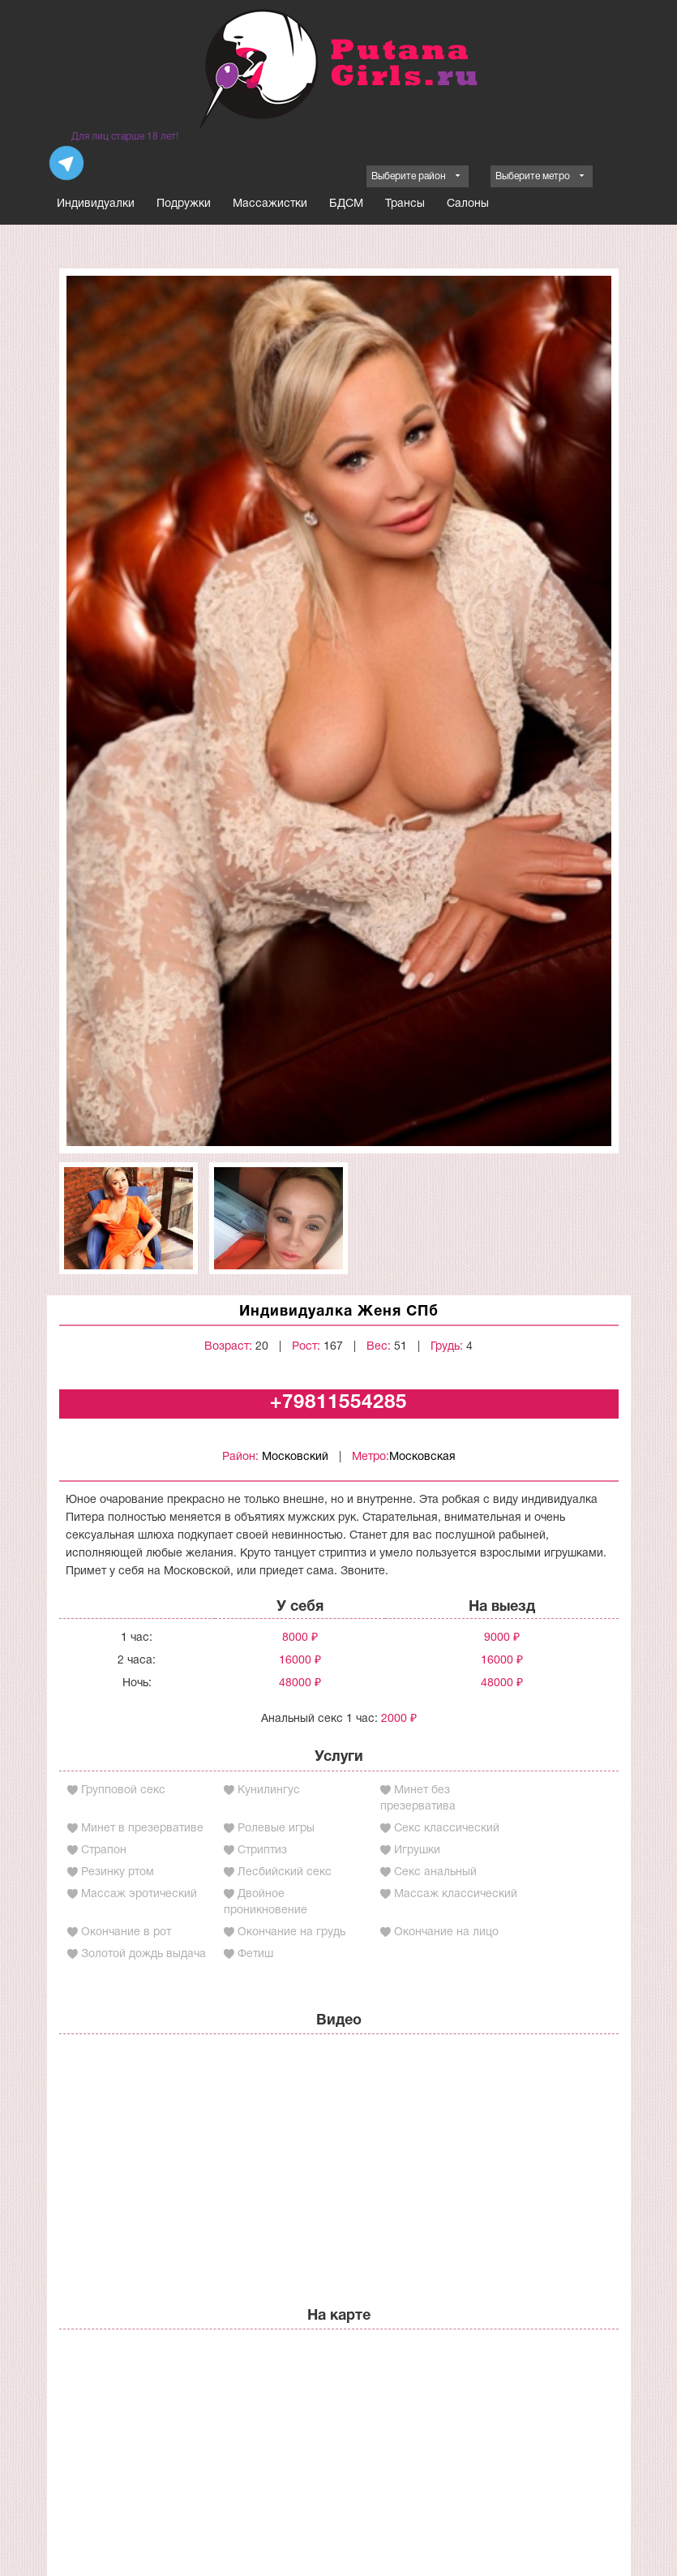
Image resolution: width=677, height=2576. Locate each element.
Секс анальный (435, 1872)
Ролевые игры (276, 1828)
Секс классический (446, 1828)
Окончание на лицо (446, 1932)
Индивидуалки (96, 204)
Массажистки (270, 204)
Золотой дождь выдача (143, 1954)
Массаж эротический (139, 1894)
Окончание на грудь (291, 1932)
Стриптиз (262, 1850)
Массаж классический (455, 1894)
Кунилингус (269, 1790)
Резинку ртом (117, 1872)
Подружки (183, 204)
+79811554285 (338, 1403)
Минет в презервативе (142, 1828)
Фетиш (255, 1954)
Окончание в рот (126, 1932)
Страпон (103, 1850)
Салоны (468, 204)
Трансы (405, 204)
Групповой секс (123, 1790)
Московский (295, 1457)
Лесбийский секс (285, 1872)
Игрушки (417, 1850)
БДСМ (346, 204)
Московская (422, 1457)
